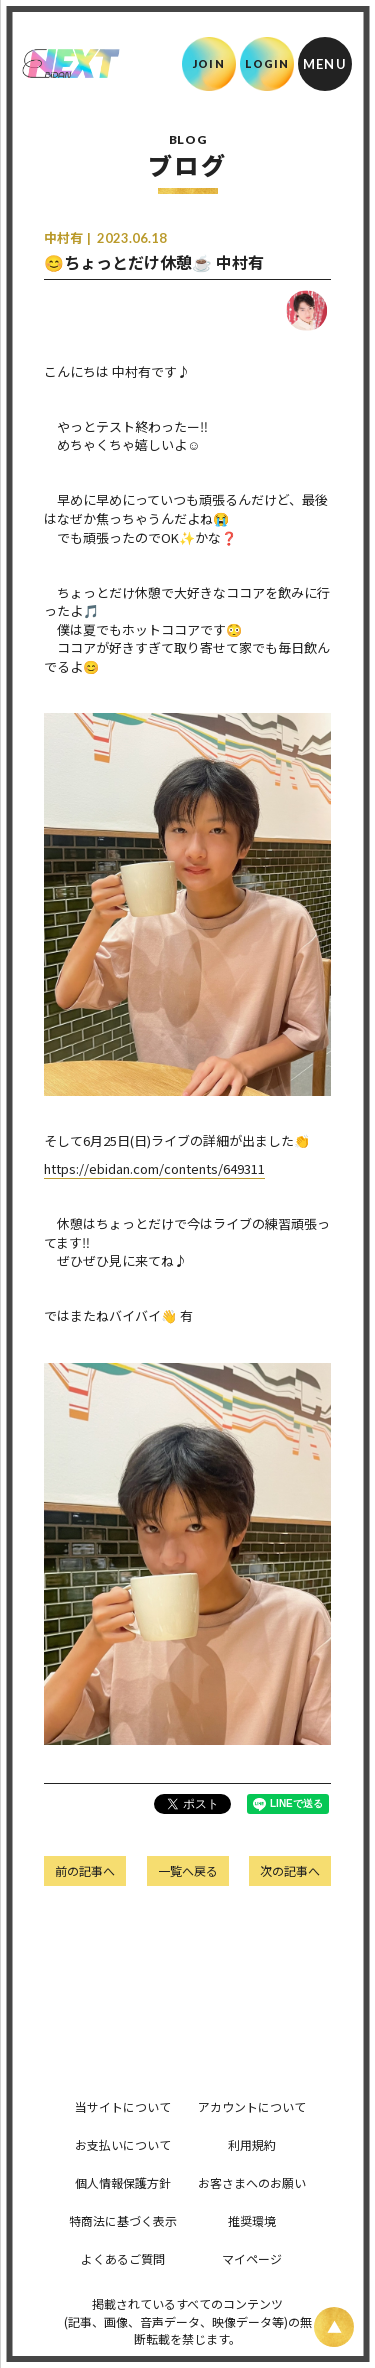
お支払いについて (123, 2144)
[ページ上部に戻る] (334, 2327)
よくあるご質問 (123, 2258)
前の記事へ (85, 1870)
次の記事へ (290, 1870)
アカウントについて (252, 2106)
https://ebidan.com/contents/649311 (154, 1168)
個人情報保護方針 (123, 2182)
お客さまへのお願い (252, 2182)
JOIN (208, 63)
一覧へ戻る (188, 1870)
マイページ (252, 2258)
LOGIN (267, 63)
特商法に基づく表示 (123, 2220)
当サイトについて (123, 2106)
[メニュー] (325, 64)
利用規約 (252, 2144)
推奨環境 (252, 2220)
